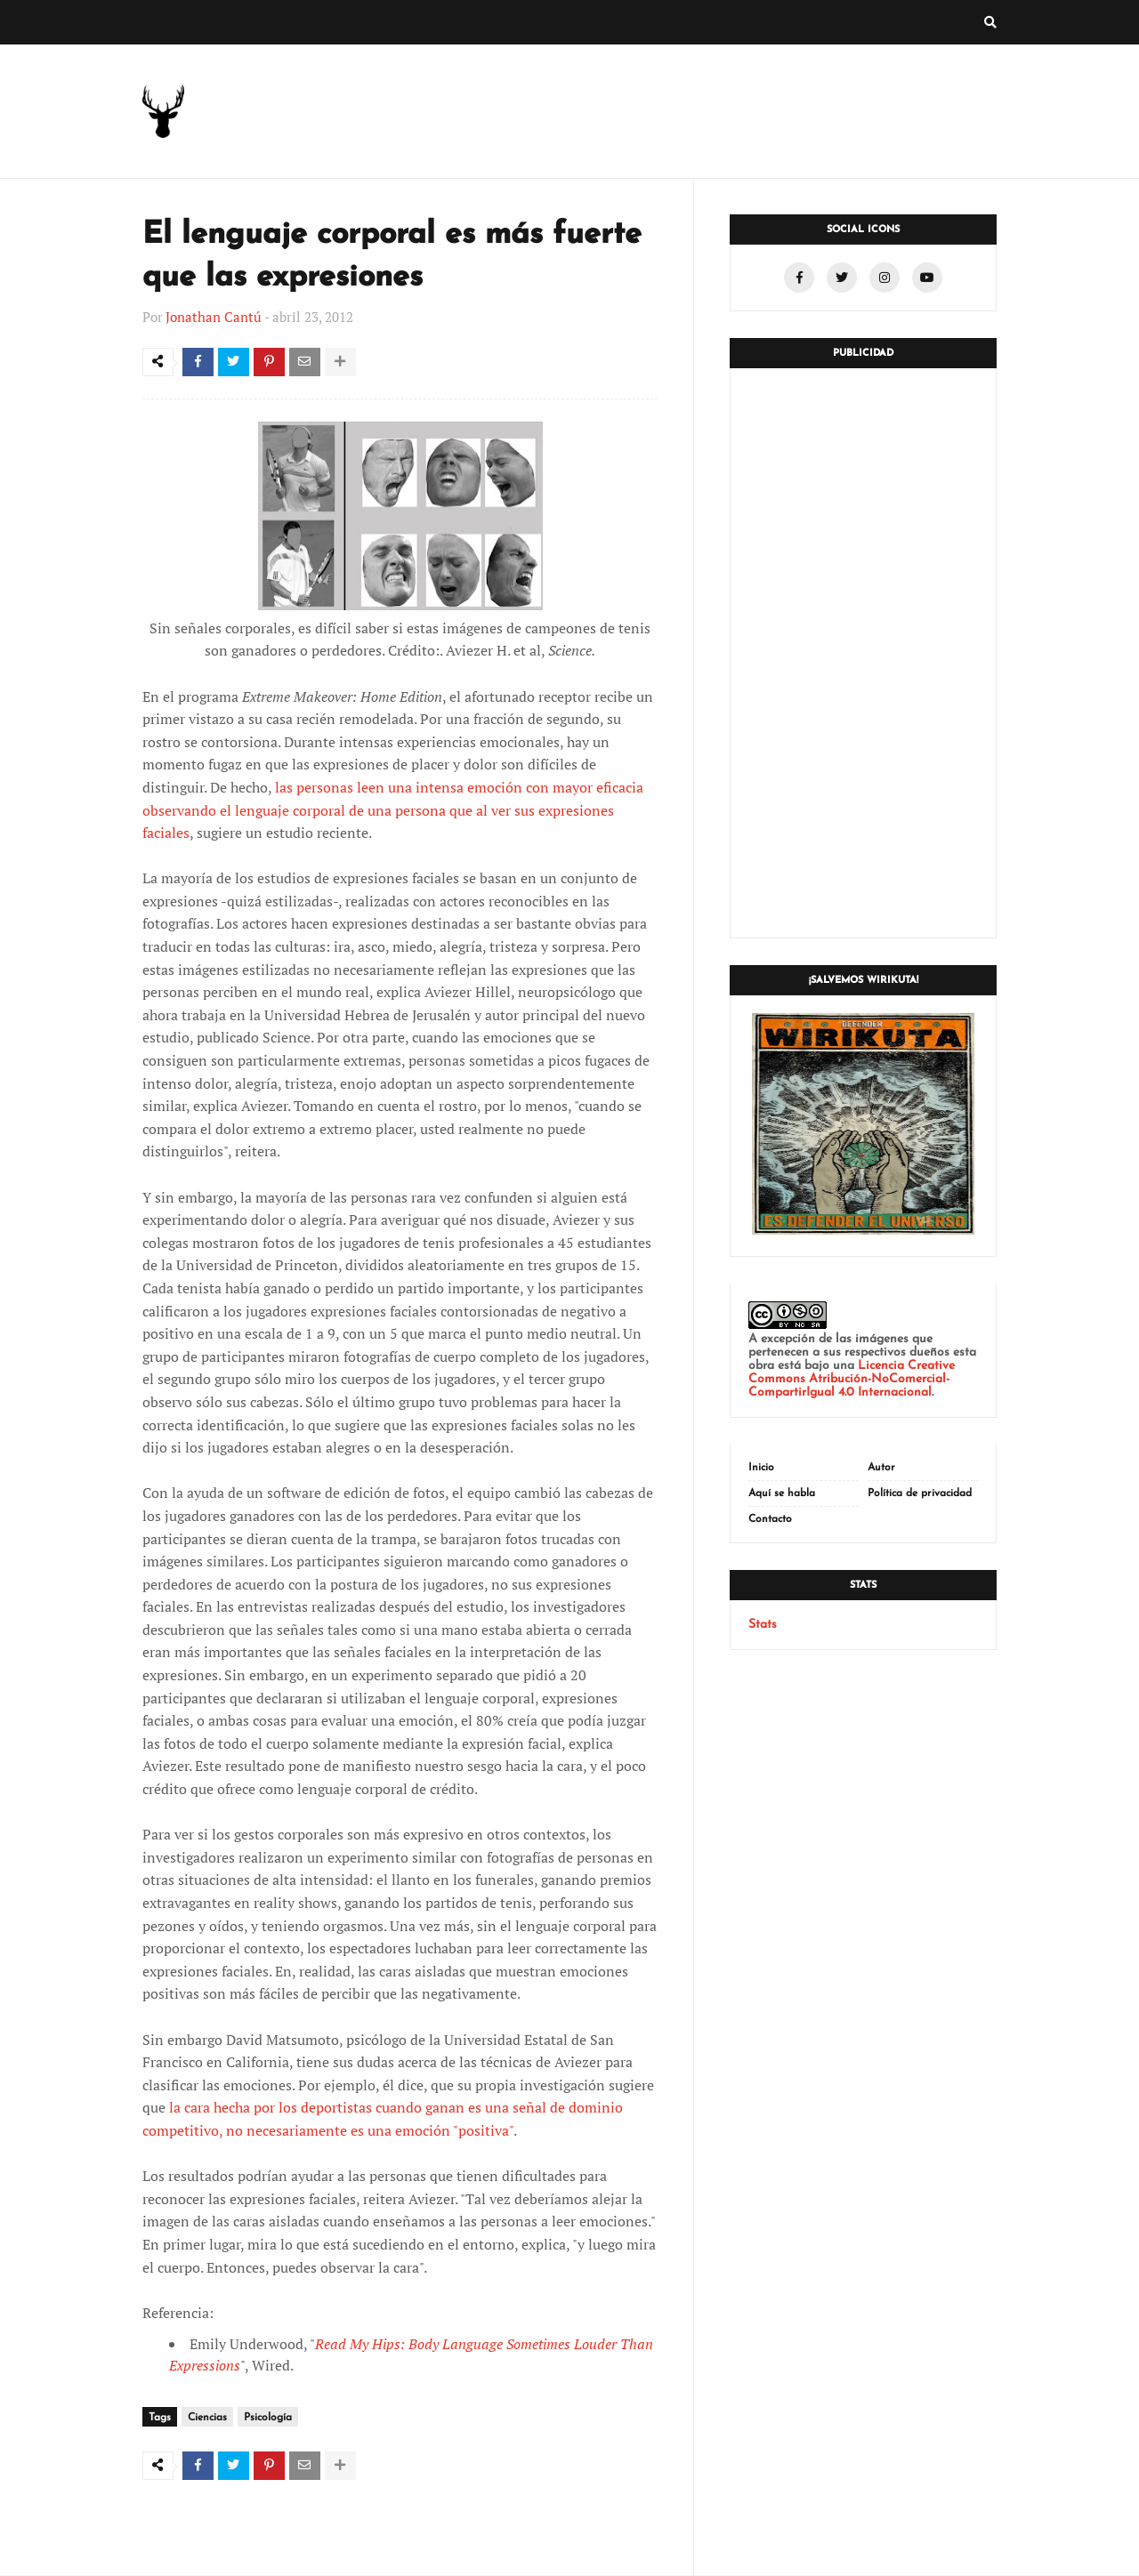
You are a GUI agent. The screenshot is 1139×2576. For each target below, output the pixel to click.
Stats (762, 1624)
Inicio (761, 1467)
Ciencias (207, 2419)
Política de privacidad (920, 1493)
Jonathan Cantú (214, 317)
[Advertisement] (863, 653)
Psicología (268, 2419)
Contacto (770, 1519)
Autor (881, 1467)
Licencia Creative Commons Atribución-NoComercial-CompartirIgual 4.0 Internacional (851, 1379)
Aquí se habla (781, 1493)
